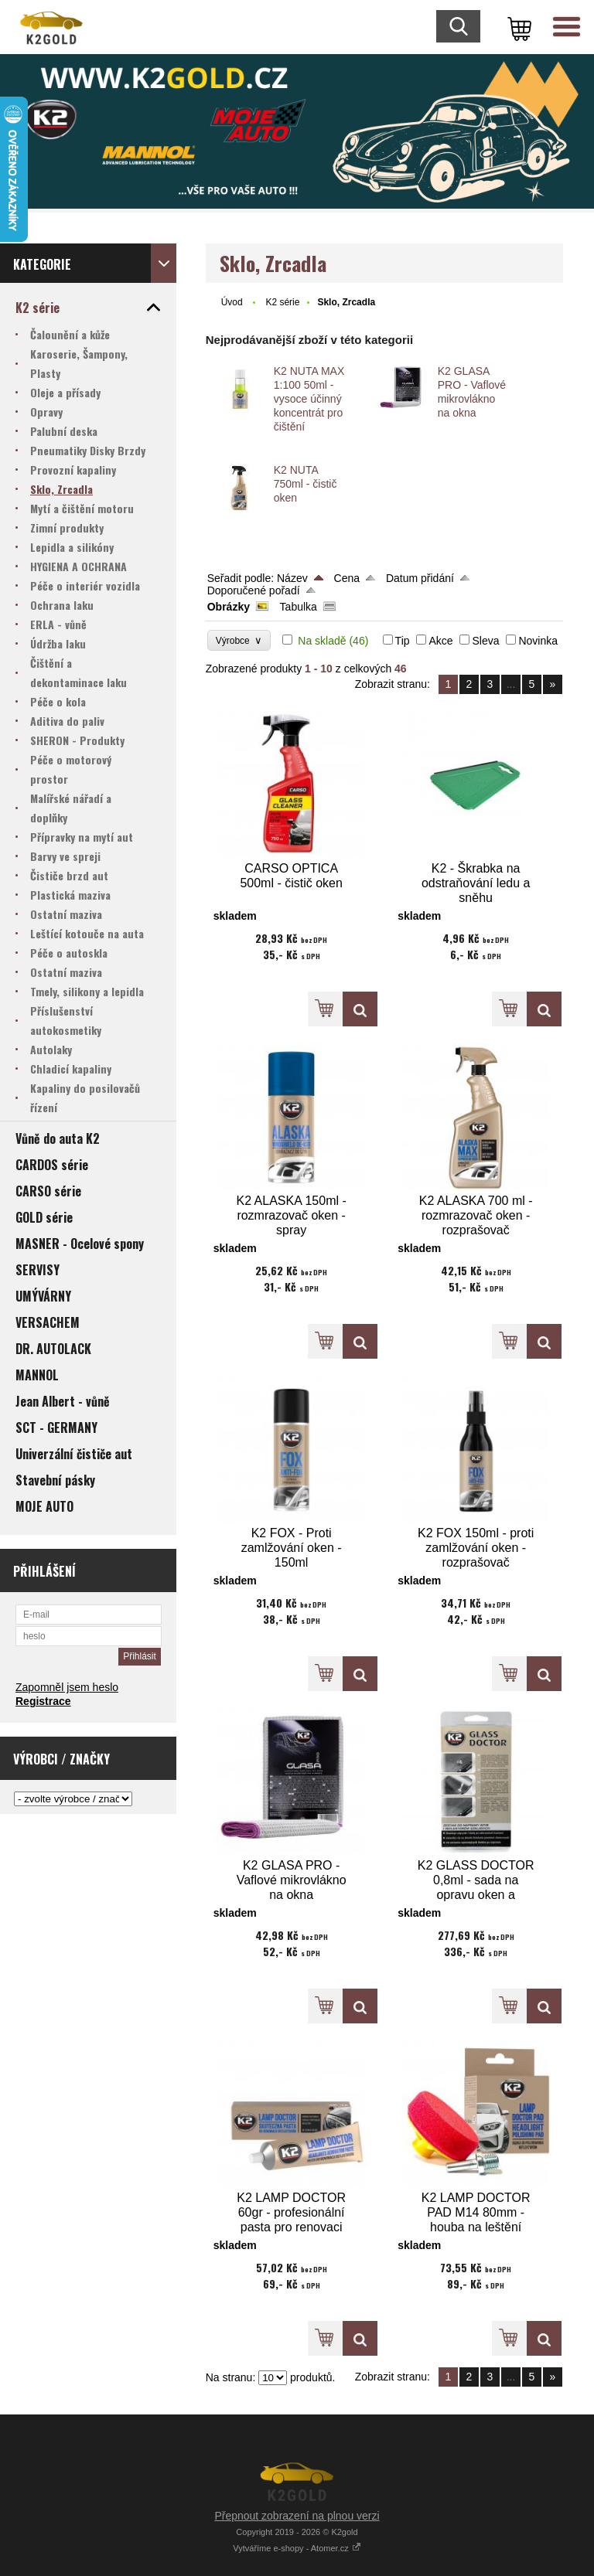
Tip (402, 641)
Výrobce (239, 640)
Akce (440, 641)
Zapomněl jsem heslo (66, 1687)
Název (292, 578)
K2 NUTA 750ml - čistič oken (305, 484)
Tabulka (298, 607)
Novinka (538, 641)
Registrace (43, 1701)
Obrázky (228, 607)
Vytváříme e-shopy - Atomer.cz (296, 2548)
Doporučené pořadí (253, 590)
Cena (347, 578)
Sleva (485, 641)
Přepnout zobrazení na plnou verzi (296, 2516)
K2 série (282, 302)
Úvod (232, 302)
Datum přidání (420, 578)
